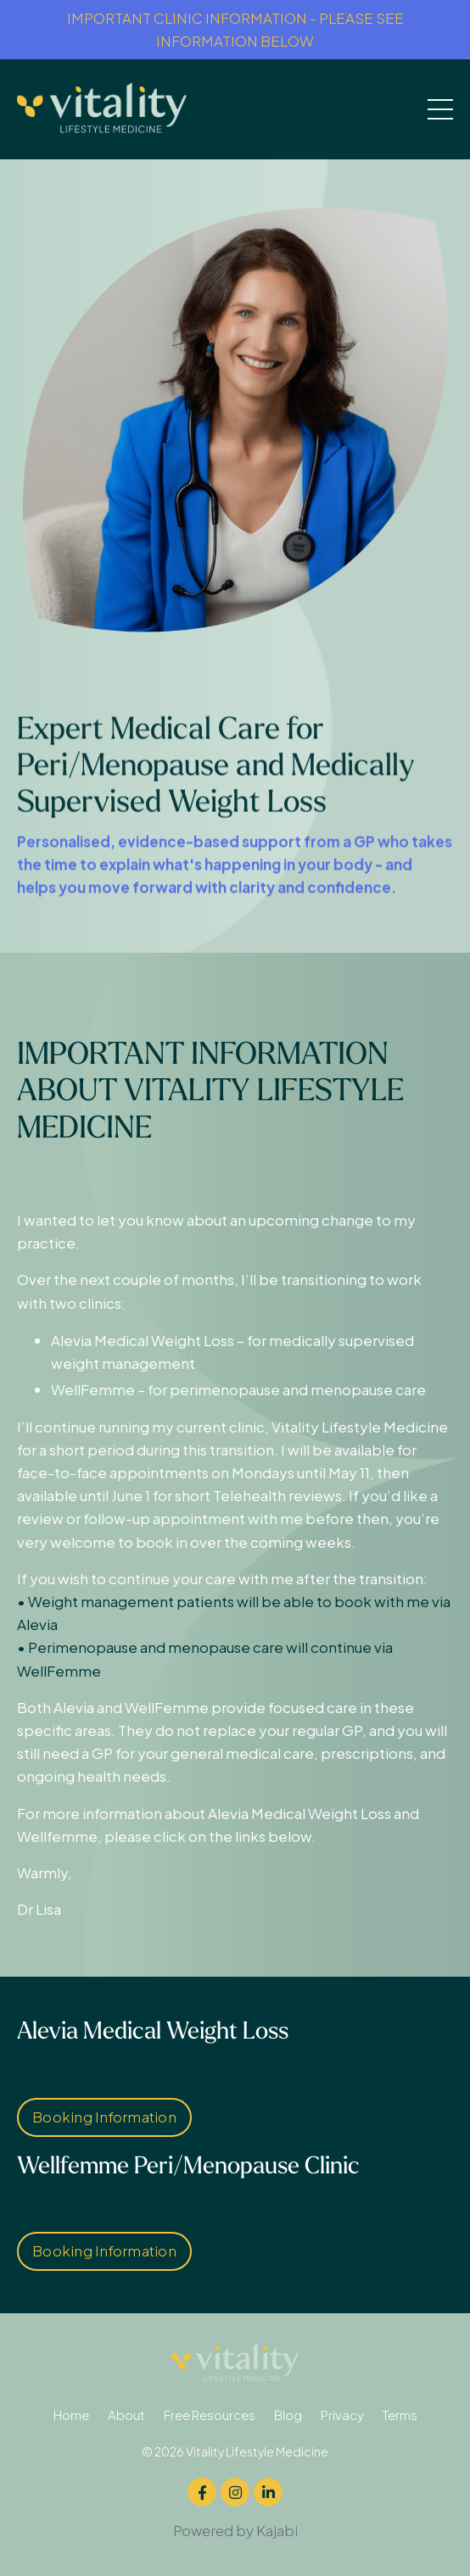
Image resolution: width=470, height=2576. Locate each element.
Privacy (342, 2414)
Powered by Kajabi (235, 2530)
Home (71, 2414)
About (126, 2414)
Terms (400, 2414)
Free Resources (209, 2414)
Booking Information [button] (104, 2116)
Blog (288, 2414)
